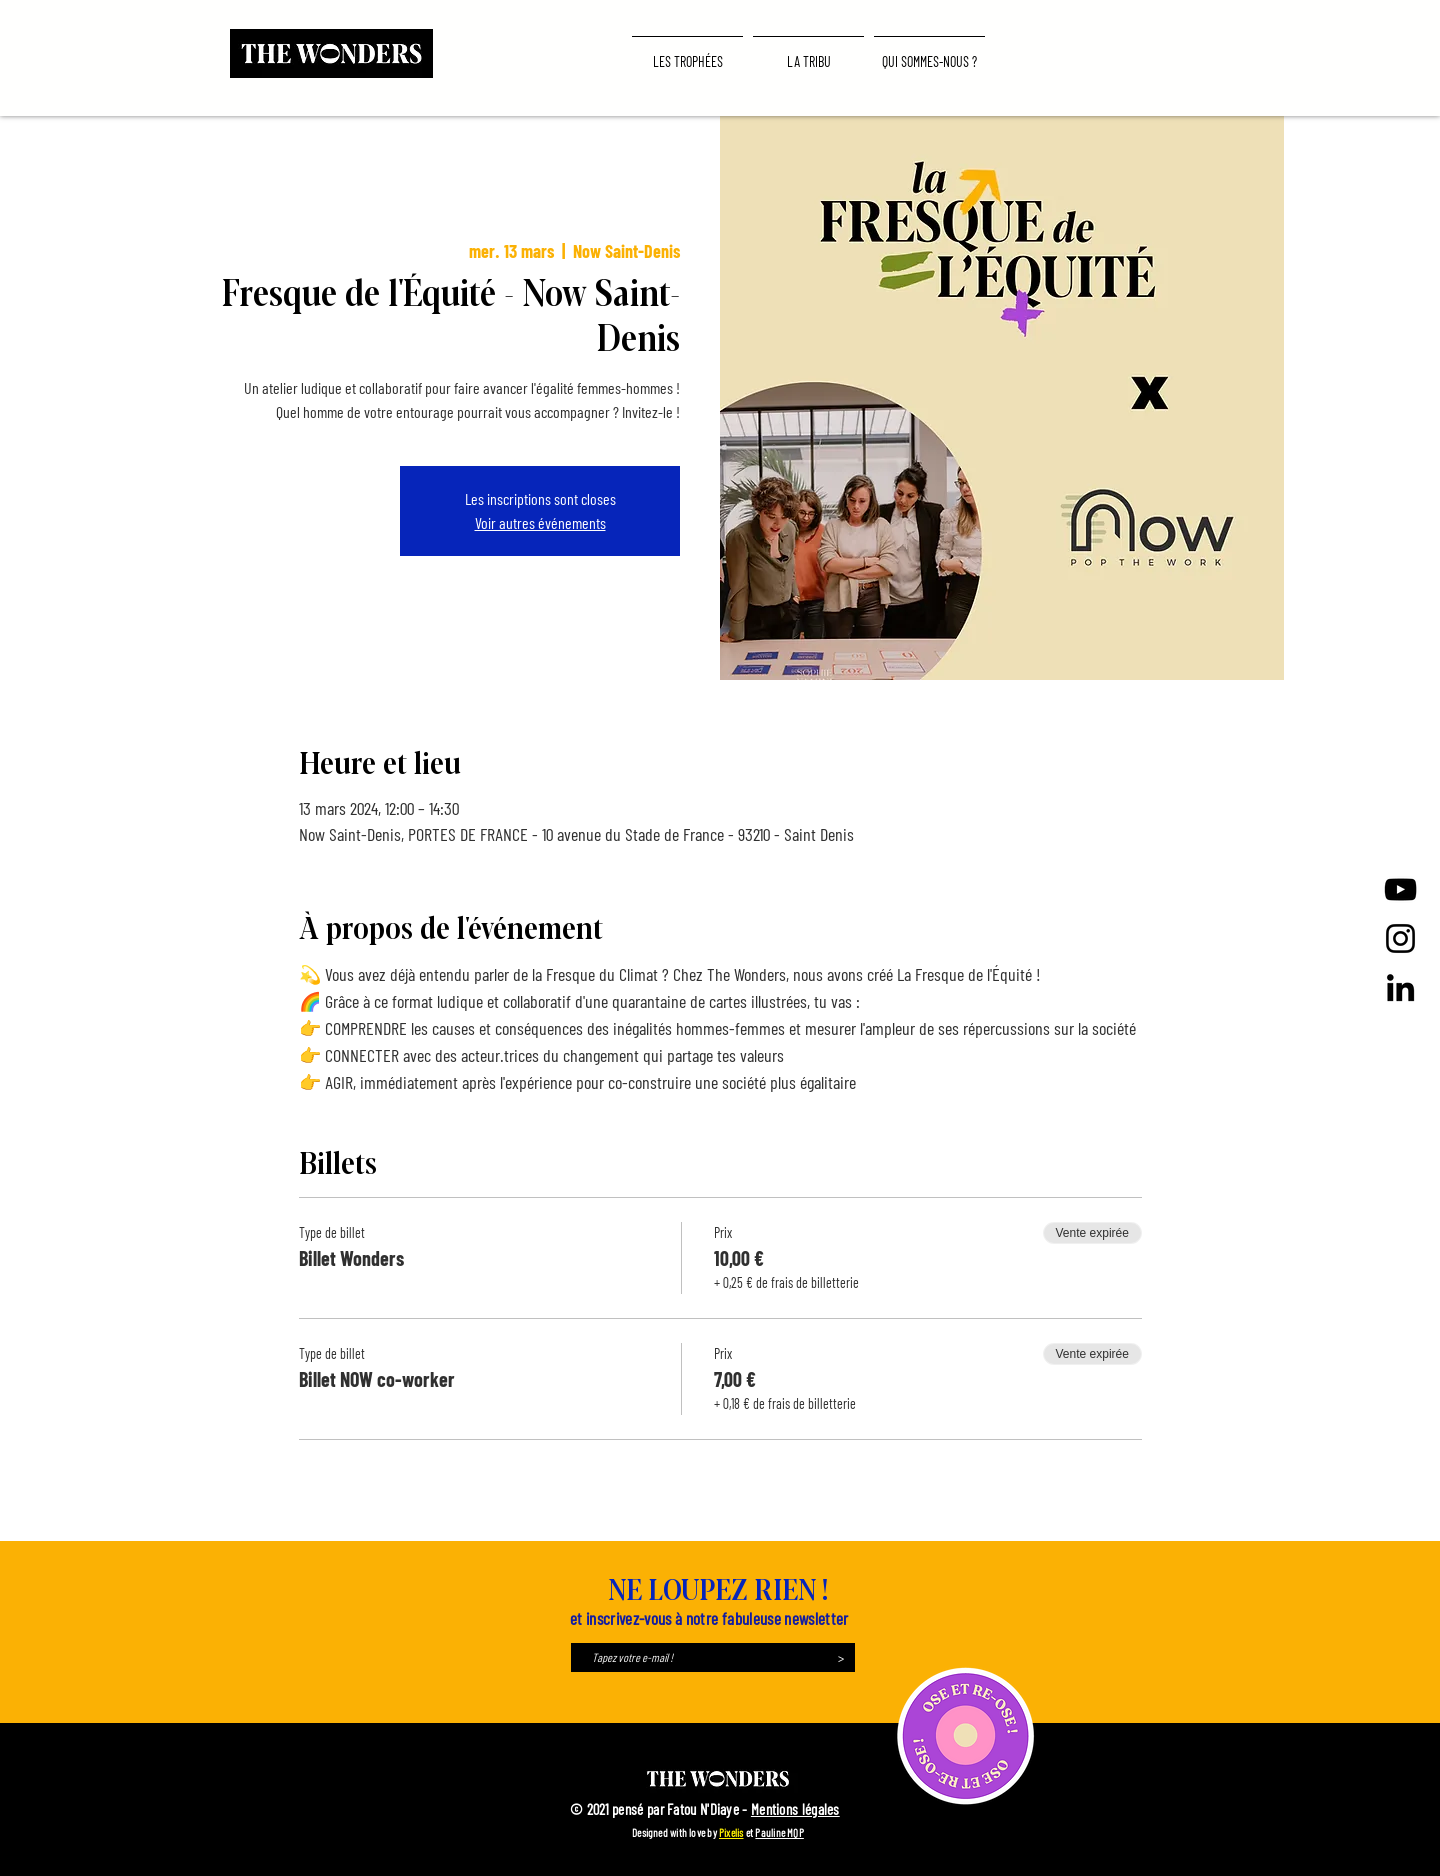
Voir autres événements (540, 522)
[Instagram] (1400, 938)
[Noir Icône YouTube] (1400, 889)
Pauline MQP (779, 1832)
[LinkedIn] (1400, 987)
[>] (840, 1657)
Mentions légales (795, 1809)
